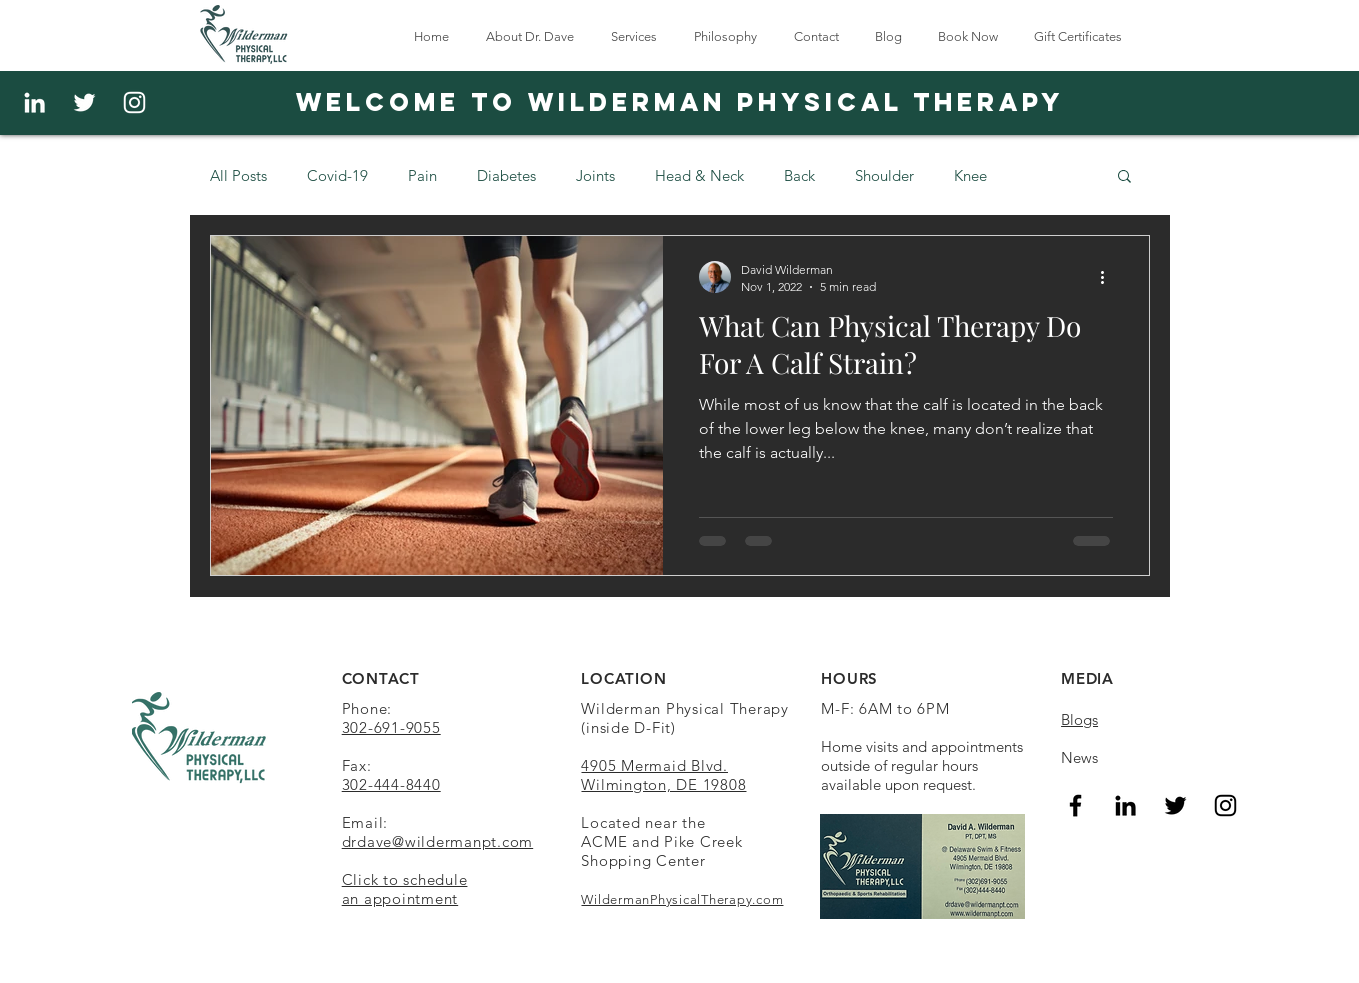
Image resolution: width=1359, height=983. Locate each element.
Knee (970, 175)
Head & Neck (699, 175)
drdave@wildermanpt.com (438, 841)
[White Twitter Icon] (84, 102)
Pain (422, 175)
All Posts (238, 175)
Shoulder (884, 175)
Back (799, 175)
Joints (595, 175)
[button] (1124, 177)
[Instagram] (134, 102)
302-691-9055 (391, 727)
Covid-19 (337, 175)
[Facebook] (1075, 805)
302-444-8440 (391, 784)
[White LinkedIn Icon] (34, 102)
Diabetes (506, 175)
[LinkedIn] (1125, 805)
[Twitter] (1175, 805)
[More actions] (1110, 277)
